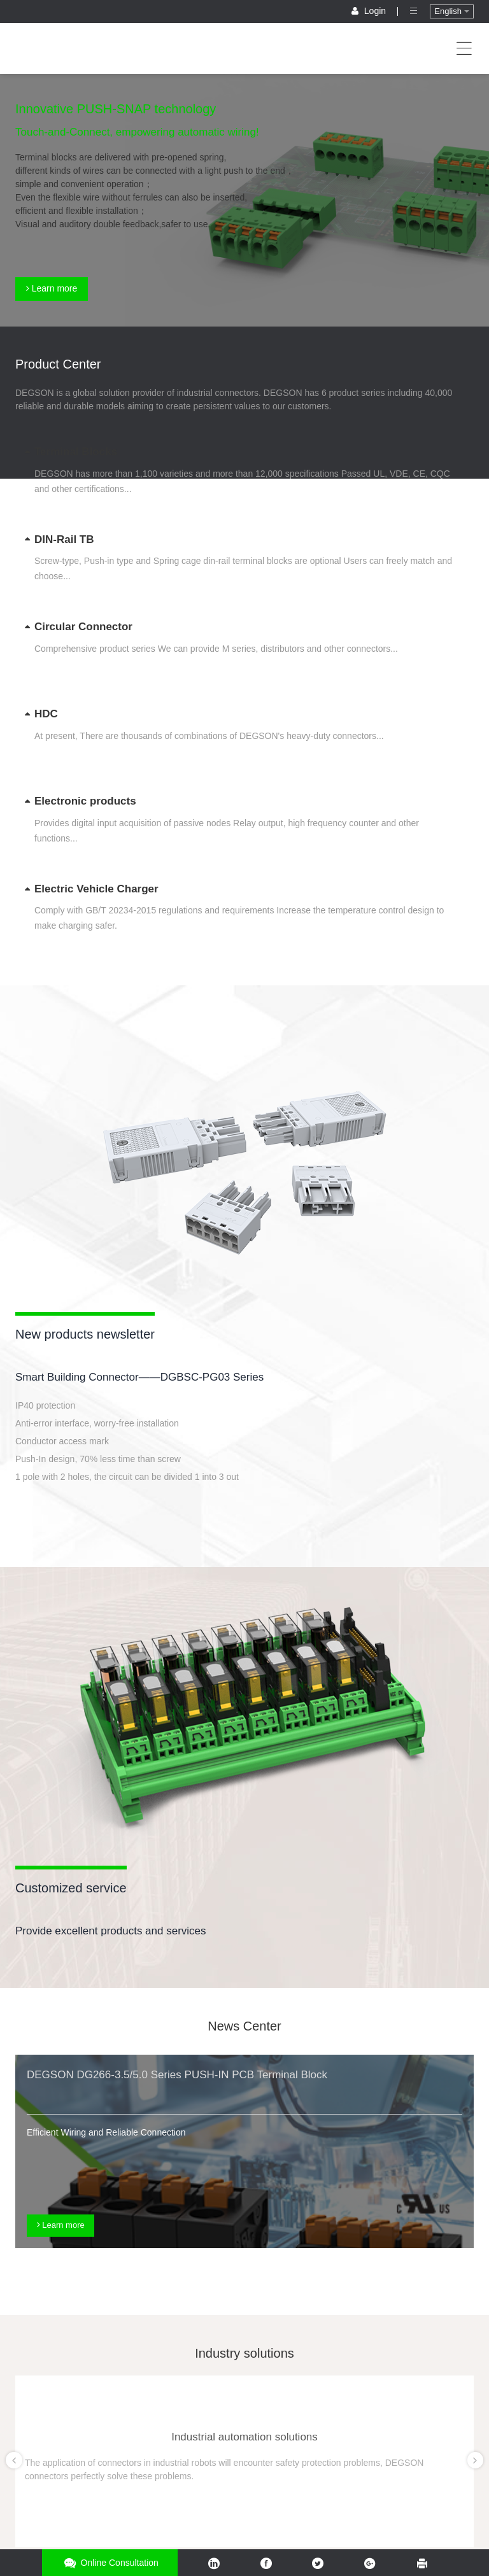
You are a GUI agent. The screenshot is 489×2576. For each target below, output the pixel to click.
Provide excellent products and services (110, 1931)
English (451, 11)
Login (369, 11)
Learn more (51, 288)
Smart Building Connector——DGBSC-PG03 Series (139, 1377)
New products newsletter (85, 1334)
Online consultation (110, 2563)
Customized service (71, 1888)
